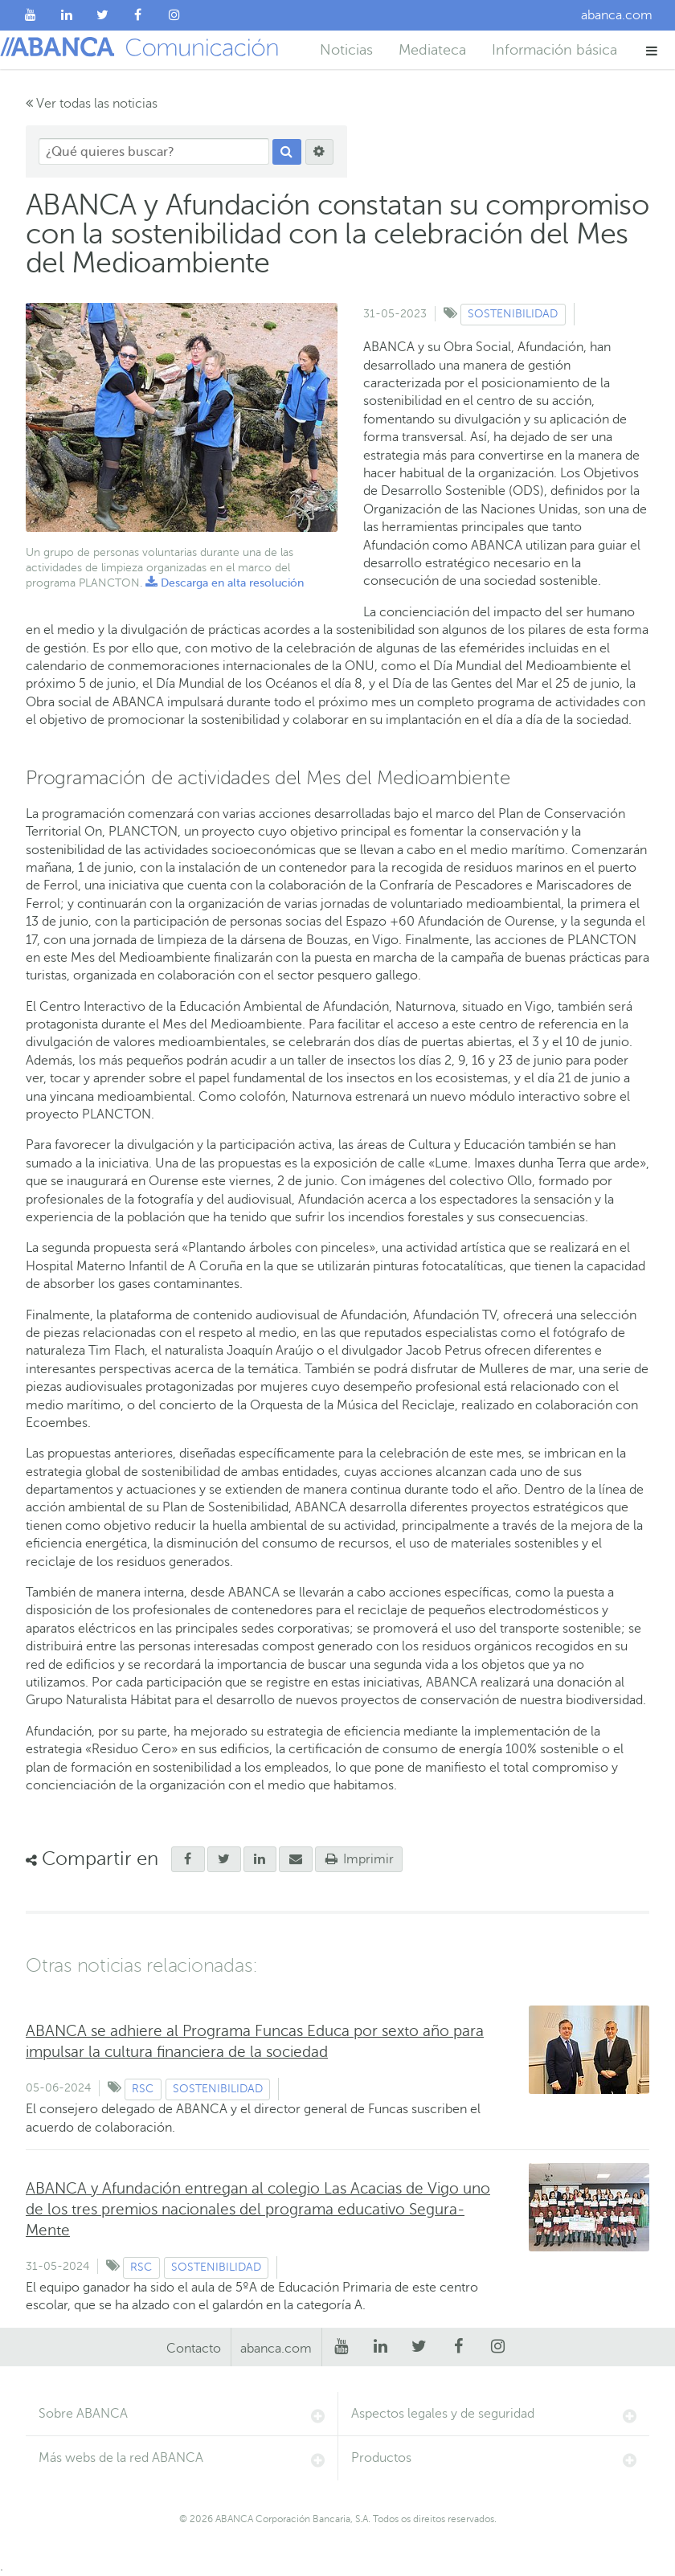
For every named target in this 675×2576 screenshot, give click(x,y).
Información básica (554, 50)
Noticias (346, 50)
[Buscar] (286, 152)
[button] (652, 50)
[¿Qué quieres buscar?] (154, 151)
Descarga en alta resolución (224, 583)
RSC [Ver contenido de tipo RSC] (142, 2089)
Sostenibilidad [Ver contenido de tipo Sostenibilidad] (513, 314)
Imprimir (359, 1859)
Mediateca (432, 50)
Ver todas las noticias (92, 103)
